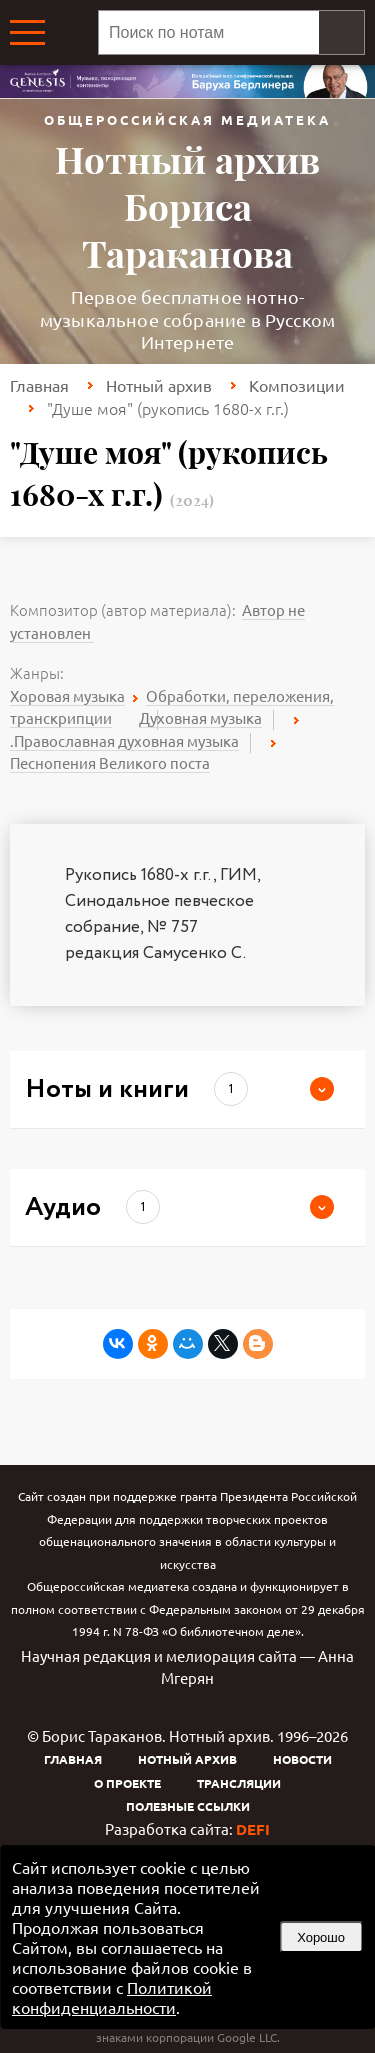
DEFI (253, 1829)
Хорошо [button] (321, 1937)
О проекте (127, 1783)
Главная (39, 385)
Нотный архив (159, 385)
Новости (302, 1759)
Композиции (297, 385)
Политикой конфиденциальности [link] (112, 1997)
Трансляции (239, 1783)
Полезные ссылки (188, 1806)
